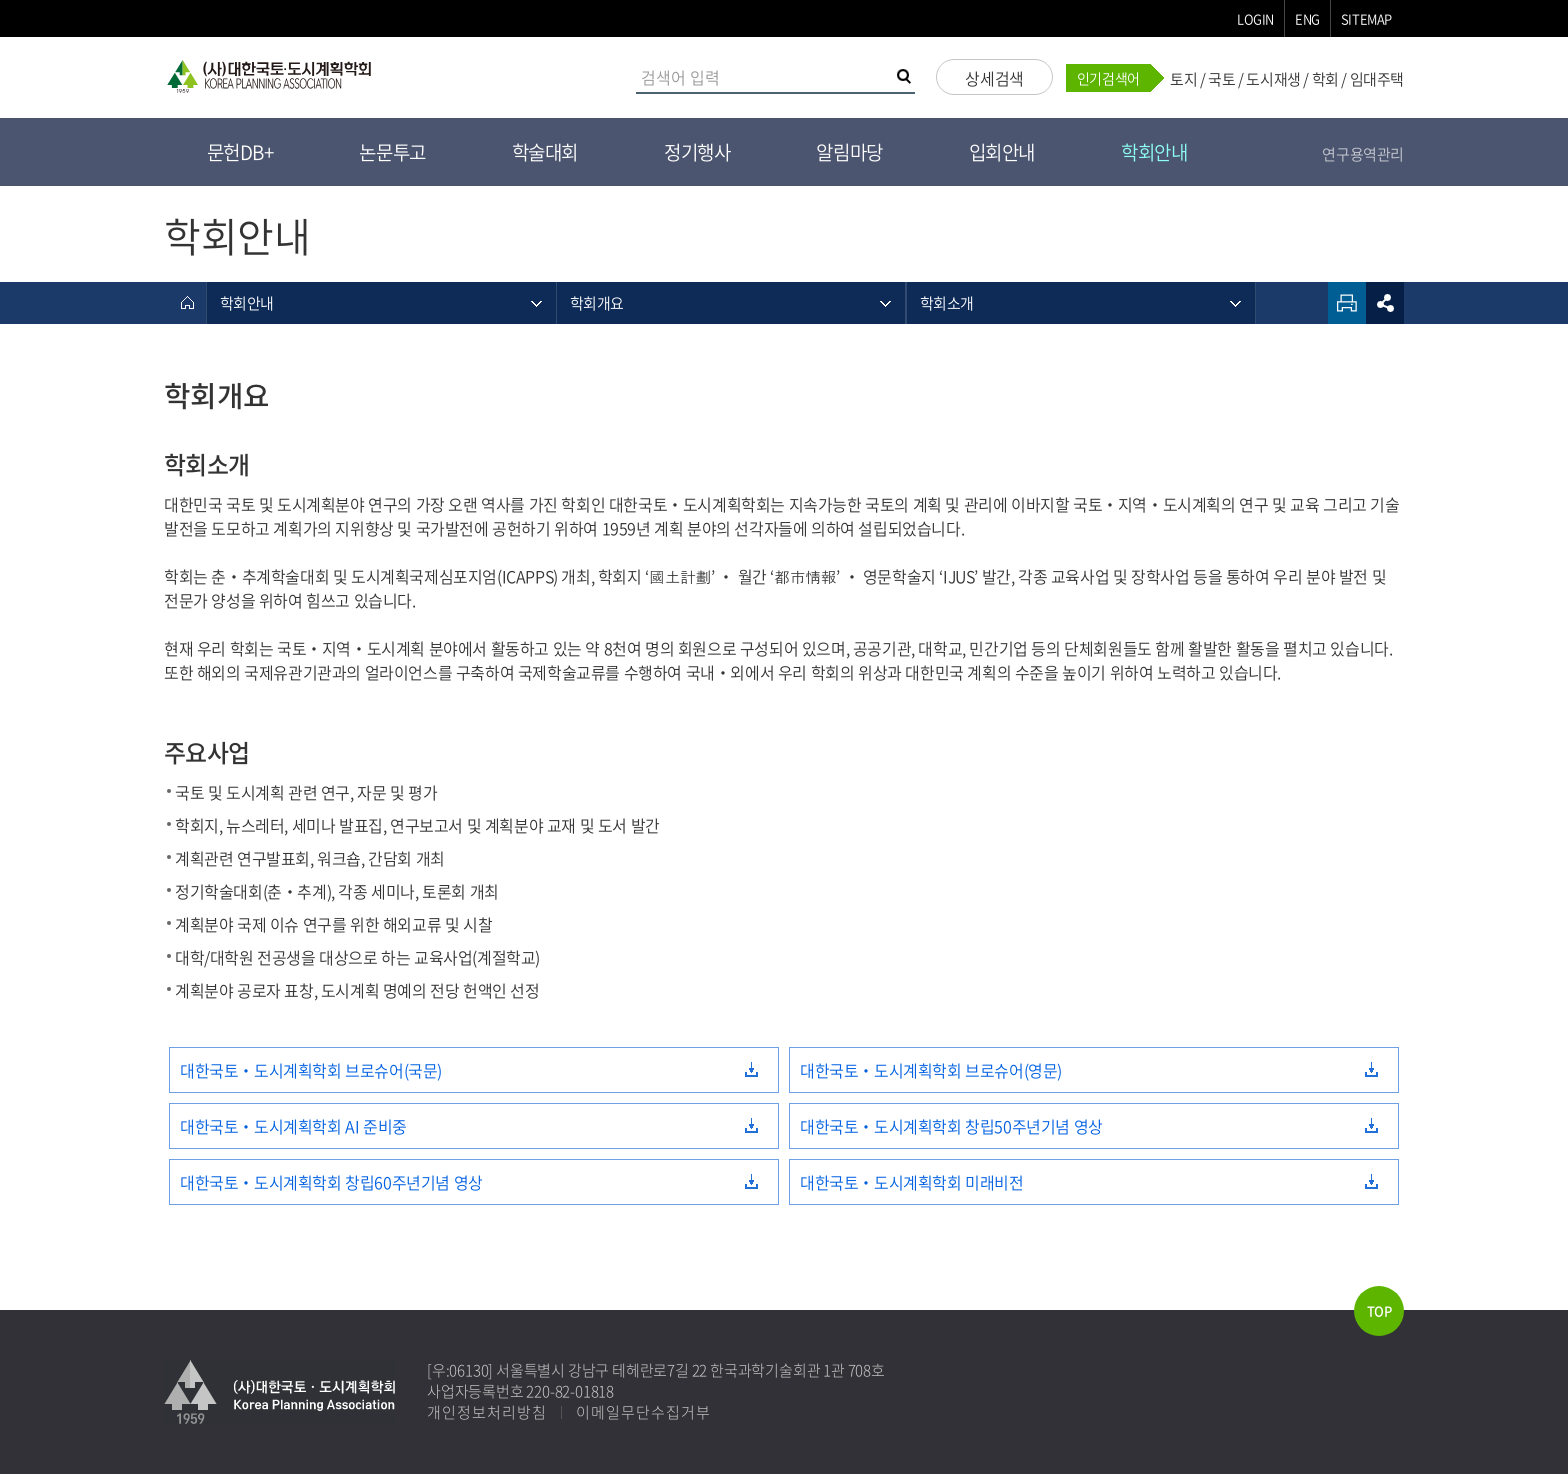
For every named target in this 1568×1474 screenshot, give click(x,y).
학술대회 (545, 152)
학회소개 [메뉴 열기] (946, 303)
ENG (1307, 18)
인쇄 (1347, 303)
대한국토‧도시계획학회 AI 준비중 (293, 1126)
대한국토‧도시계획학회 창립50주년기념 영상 (951, 1126)
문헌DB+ (240, 152)
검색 (906, 78)
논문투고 (392, 152)
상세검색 (994, 78)
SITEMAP (1366, 18)
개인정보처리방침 (487, 1412)
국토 (1221, 79)
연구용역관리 (1363, 154)
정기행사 (697, 152)
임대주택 (1377, 79)
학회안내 (1154, 152)
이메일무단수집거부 (643, 1412)
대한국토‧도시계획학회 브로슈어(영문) (931, 1070)
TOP (1379, 1310)
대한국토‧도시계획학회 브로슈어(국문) (311, 1070)
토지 (1183, 79)
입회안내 (1002, 152)
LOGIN (1255, 18)
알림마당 (849, 152)
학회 (1325, 79)
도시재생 (1273, 79)
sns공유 (1385, 303)
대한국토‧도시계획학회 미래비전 (912, 1182)
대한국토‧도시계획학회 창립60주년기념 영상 (331, 1182)
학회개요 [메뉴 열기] (596, 303)
